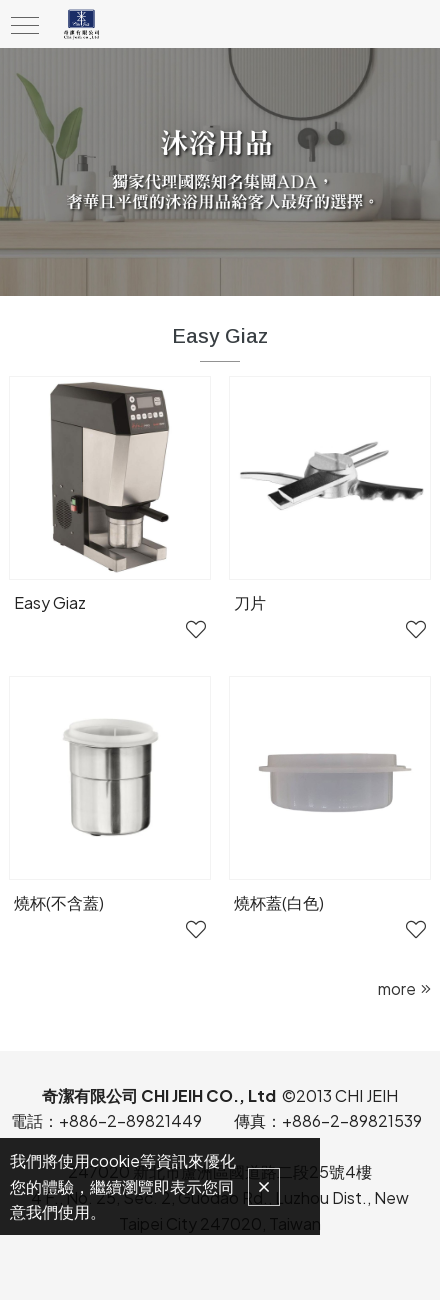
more (397, 988)
